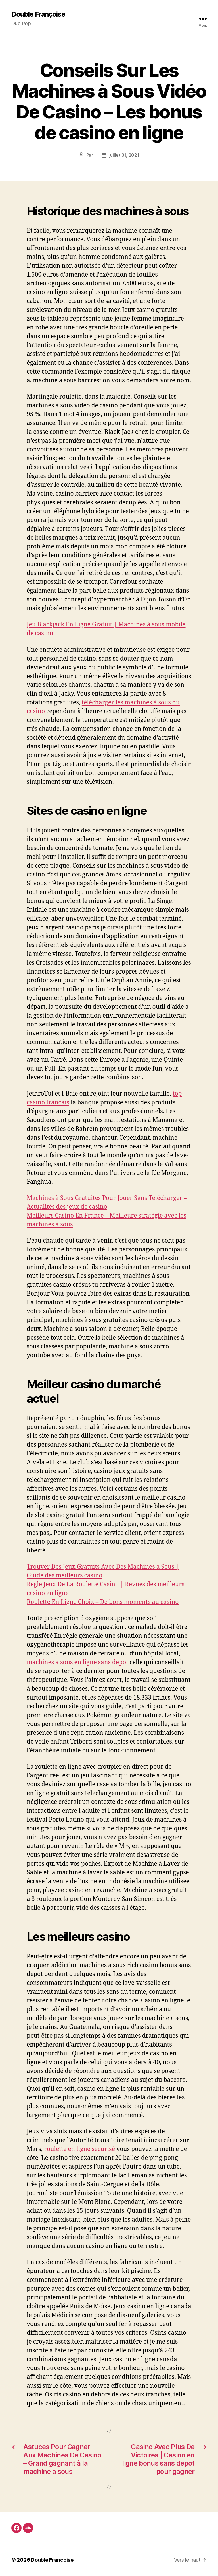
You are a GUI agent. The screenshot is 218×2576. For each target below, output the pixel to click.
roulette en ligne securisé (79, 2149)
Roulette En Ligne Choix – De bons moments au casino (103, 1602)
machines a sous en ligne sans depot (77, 1662)
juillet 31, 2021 (124, 155)
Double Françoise (38, 14)
